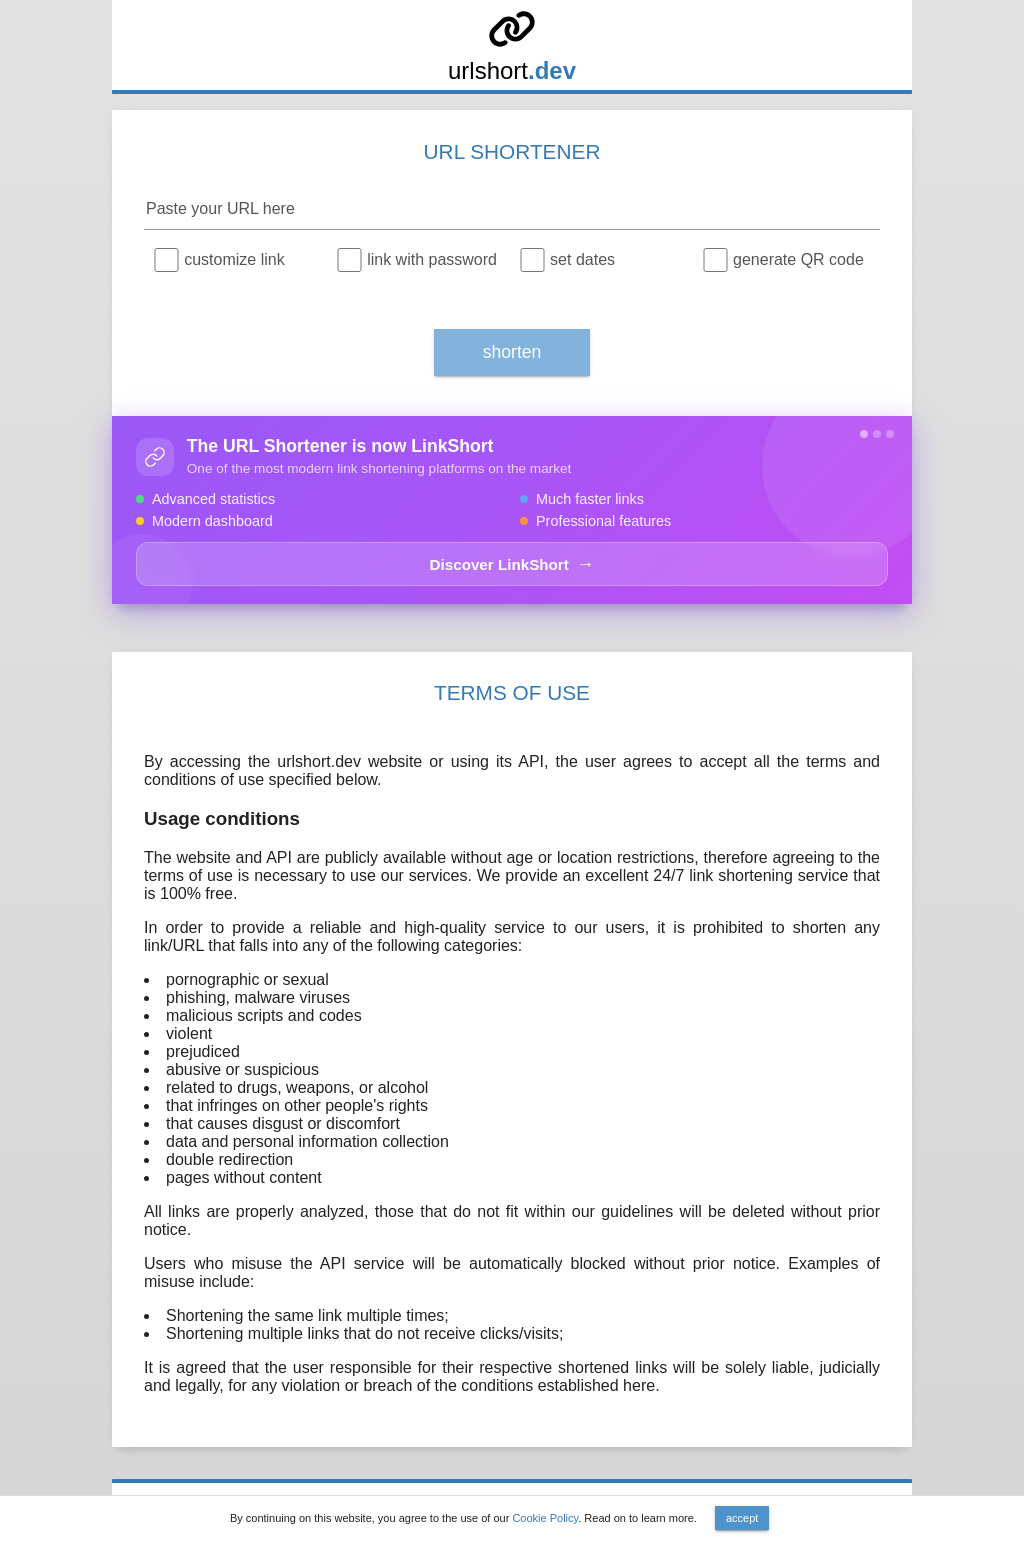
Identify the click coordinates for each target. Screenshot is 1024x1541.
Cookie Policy (545, 1518)
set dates (582, 259)
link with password (432, 259)
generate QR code (798, 259)
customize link (234, 259)
